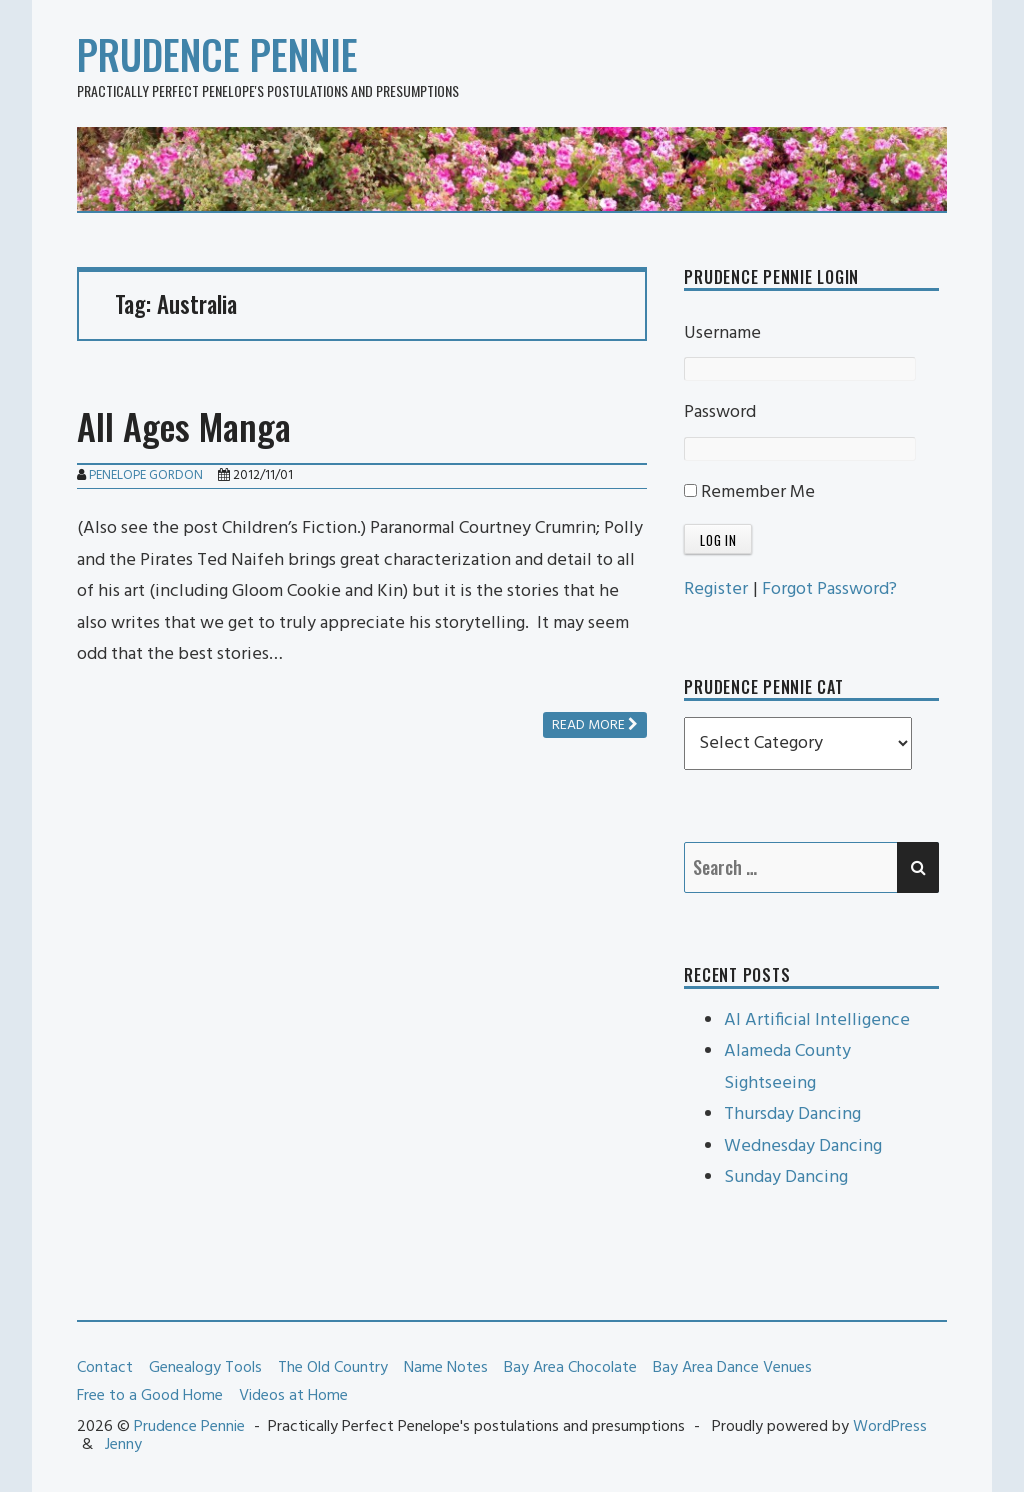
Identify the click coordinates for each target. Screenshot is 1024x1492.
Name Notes (446, 1368)
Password (720, 412)
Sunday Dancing (786, 1177)
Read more (595, 725)
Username (722, 333)
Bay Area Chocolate (570, 1368)
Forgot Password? (829, 589)
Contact (105, 1368)
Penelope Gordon (146, 475)
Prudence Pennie (217, 54)
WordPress (890, 1427)
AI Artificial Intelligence (817, 1020)
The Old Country (333, 1368)
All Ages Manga (184, 425)
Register (716, 589)
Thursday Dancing (792, 1114)
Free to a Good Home (150, 1396)
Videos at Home (293, 1396)
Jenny (123, 1445)
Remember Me (749, 492)
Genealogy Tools (205, 1368)
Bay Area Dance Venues (732, 1368)
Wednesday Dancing (803, 1146)
